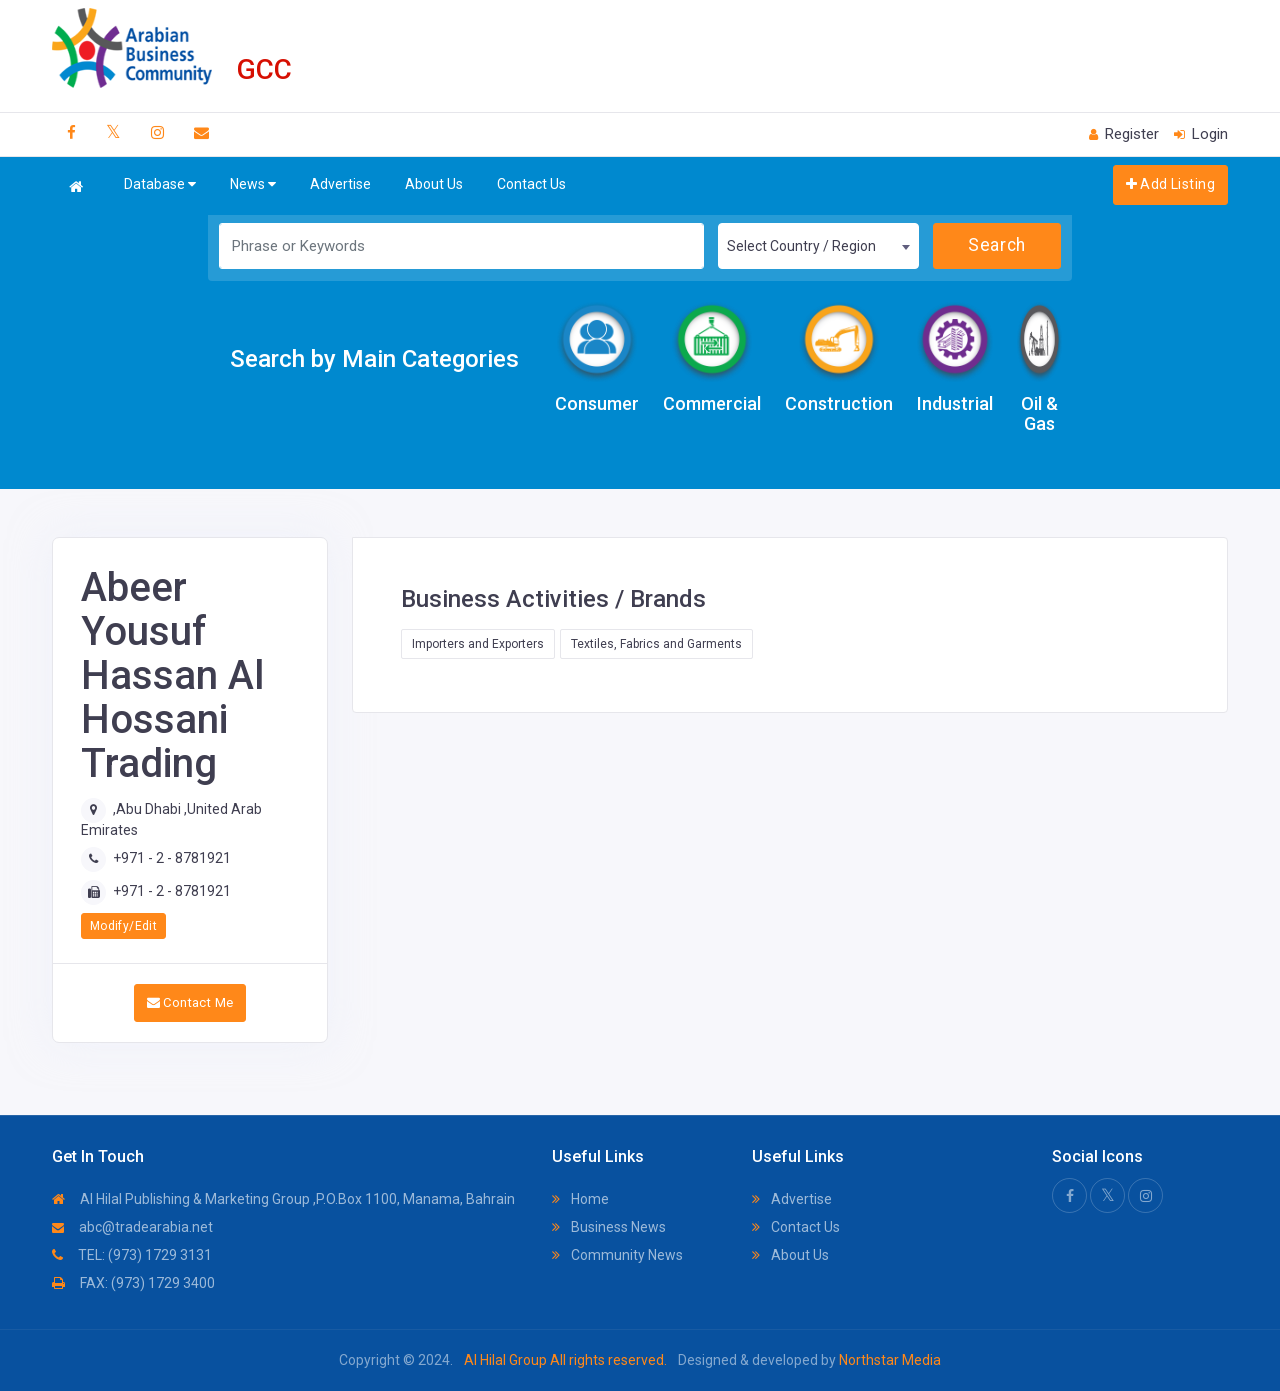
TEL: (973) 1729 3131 (132, 1255)
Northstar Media (888, 1360)
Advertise (340, 184)
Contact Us (531, 184)
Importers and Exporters (478, 644)
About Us (434, 184)
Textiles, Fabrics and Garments (656, 644)
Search (996, 245)
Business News (609, 1227)
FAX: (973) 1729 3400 (133, 1283)
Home (580, 1199)
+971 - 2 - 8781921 (172, 858)
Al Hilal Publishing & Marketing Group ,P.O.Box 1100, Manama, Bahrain (283, 1199)
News (253, 184)
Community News (617, 1255)
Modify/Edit (123, 926)
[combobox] (818, 246)
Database (160, 184)
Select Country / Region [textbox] (801, 246)
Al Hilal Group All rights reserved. (565, 1360)
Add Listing (1170, 184)
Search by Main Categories (374, 359)
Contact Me (190, 1002)
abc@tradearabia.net (132, 1227)
